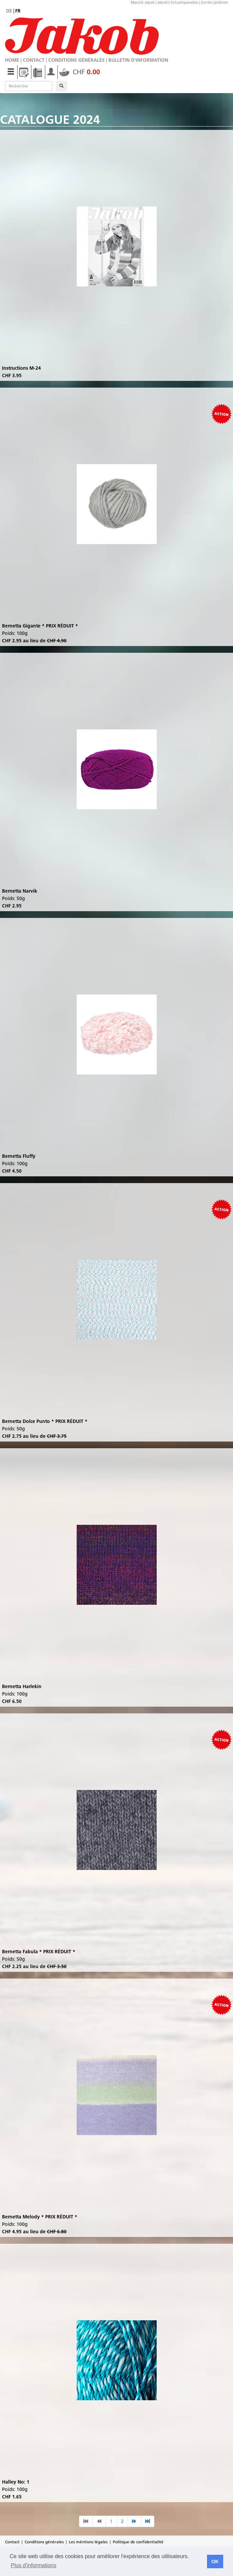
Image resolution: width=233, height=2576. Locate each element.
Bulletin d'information (138, 60)
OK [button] (215, 2561)
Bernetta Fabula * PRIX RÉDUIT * (38, 1952)
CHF (79, 72)
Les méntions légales (88, 2541)
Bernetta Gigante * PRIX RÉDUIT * (40, 626)
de (9, 11)
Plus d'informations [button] (33, 2565)
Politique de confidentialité (138, 2541)
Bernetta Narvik (19, 891)
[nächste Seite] (134, 2521)
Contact (34, 60)
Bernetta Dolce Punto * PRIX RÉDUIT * (44, 1421)
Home (12, 60)
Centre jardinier (214, 2)
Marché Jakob (143, 2)
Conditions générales (76, 60)
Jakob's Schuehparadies (177, 2)
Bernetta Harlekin (22, 1686)
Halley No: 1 (15, 2482)
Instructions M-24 (21, 368)
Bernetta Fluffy (18, 1156)
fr (18, 11)
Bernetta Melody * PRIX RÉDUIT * (39, 2217)
